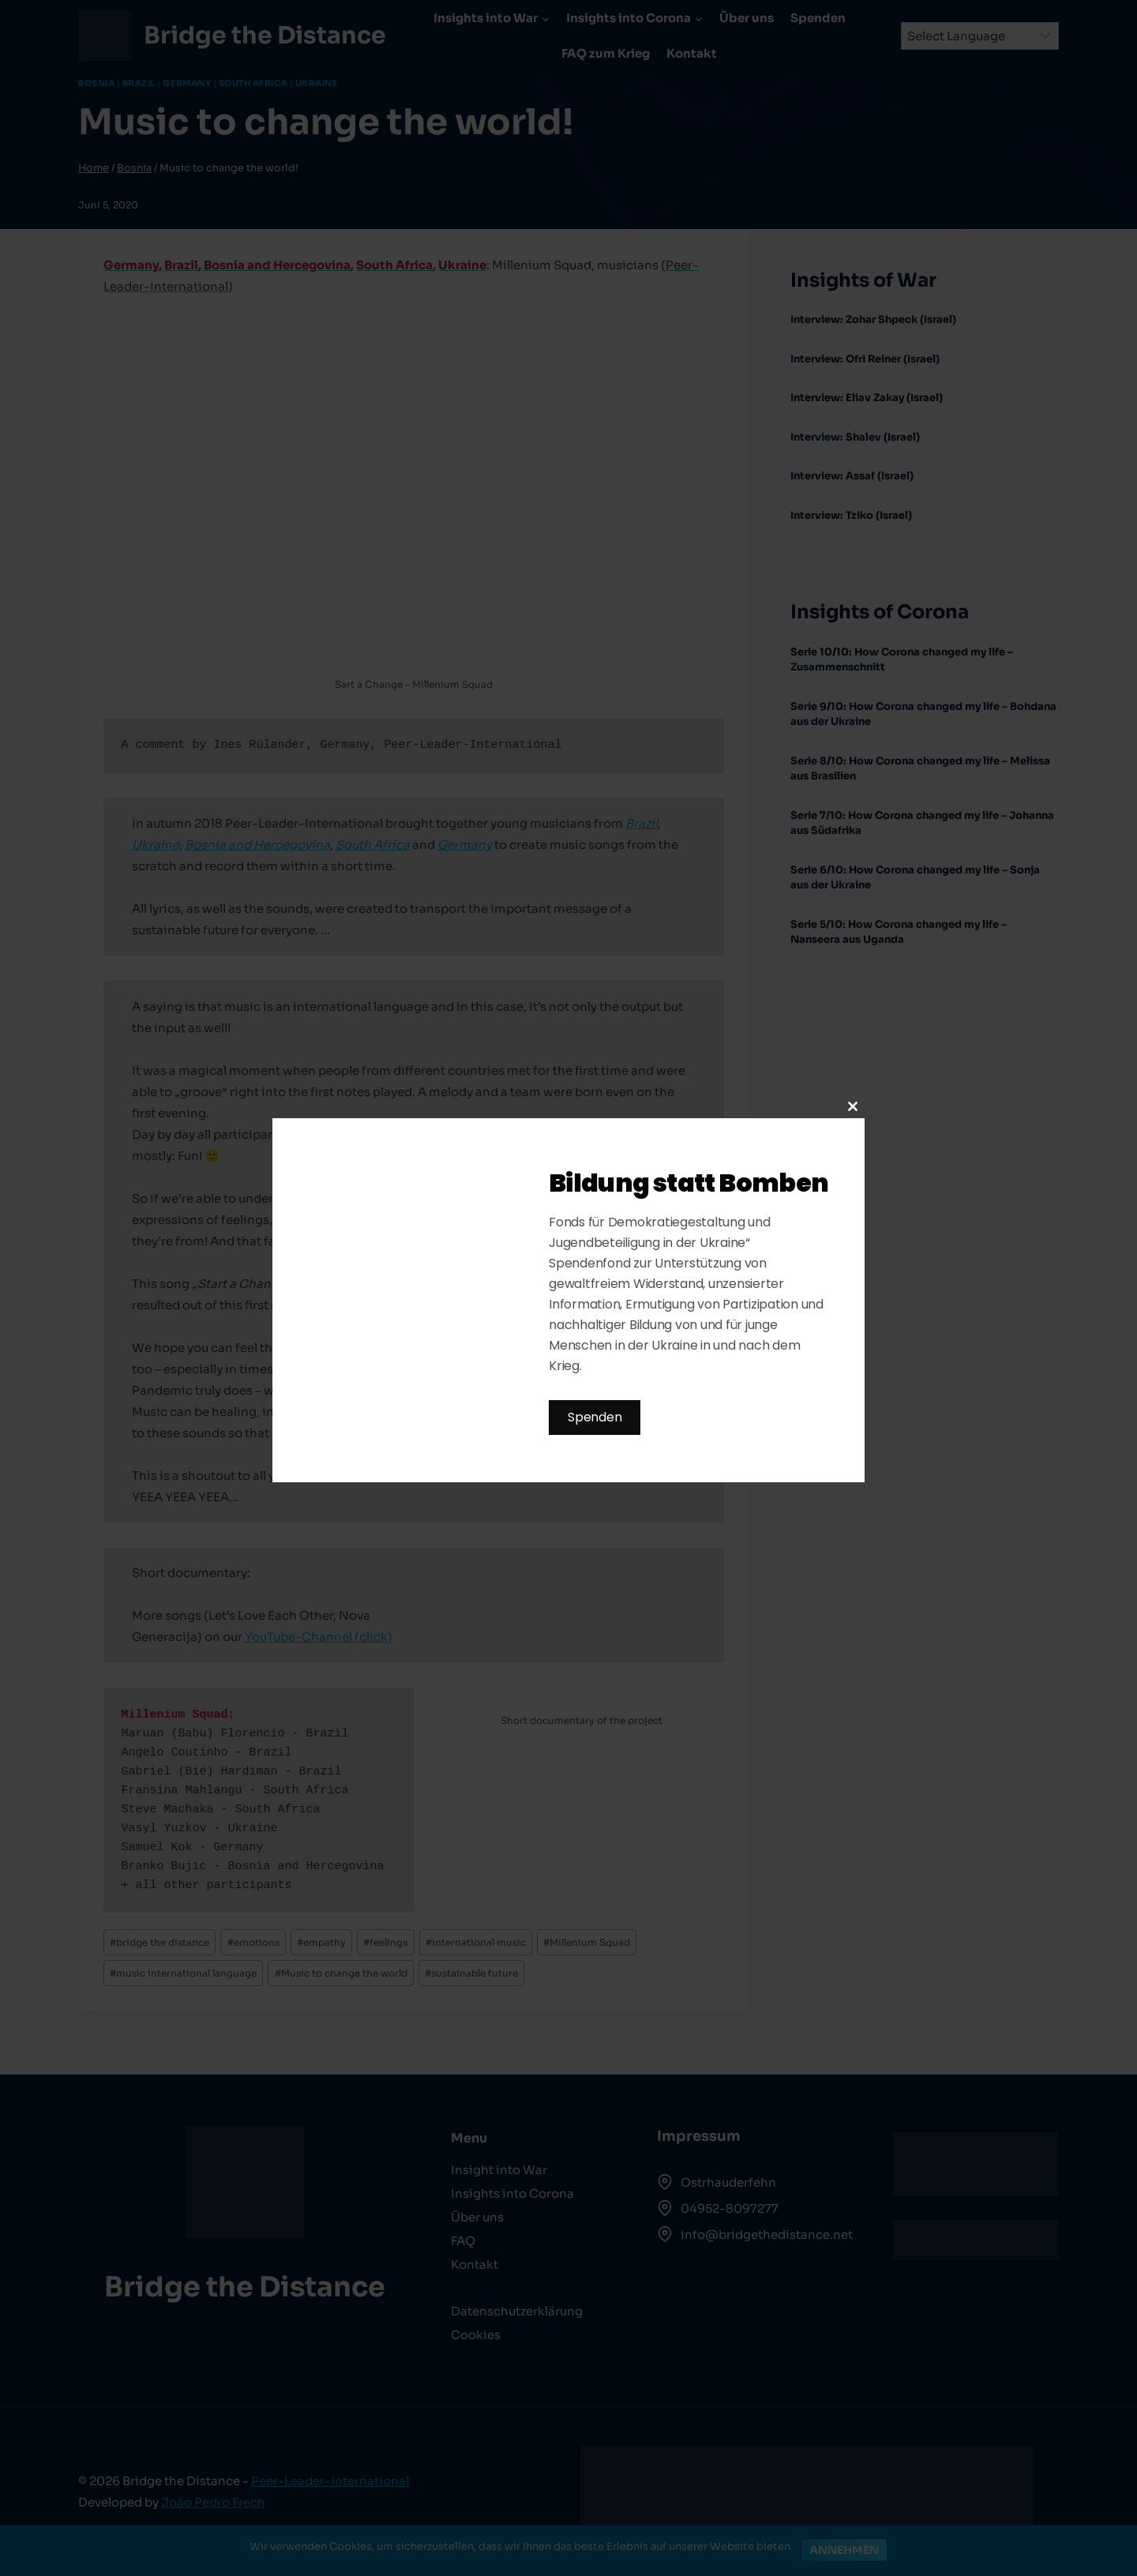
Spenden (594, 1417)
